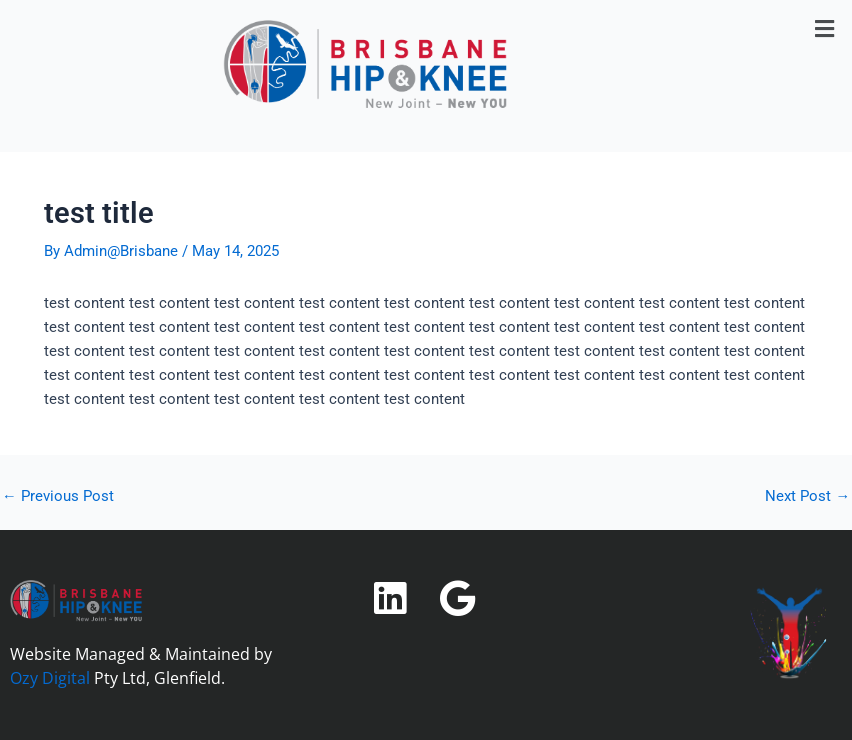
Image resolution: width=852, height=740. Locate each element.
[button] (825, 29)
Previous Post (58, 496)
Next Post (807, 496)
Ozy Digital (50, 678)
